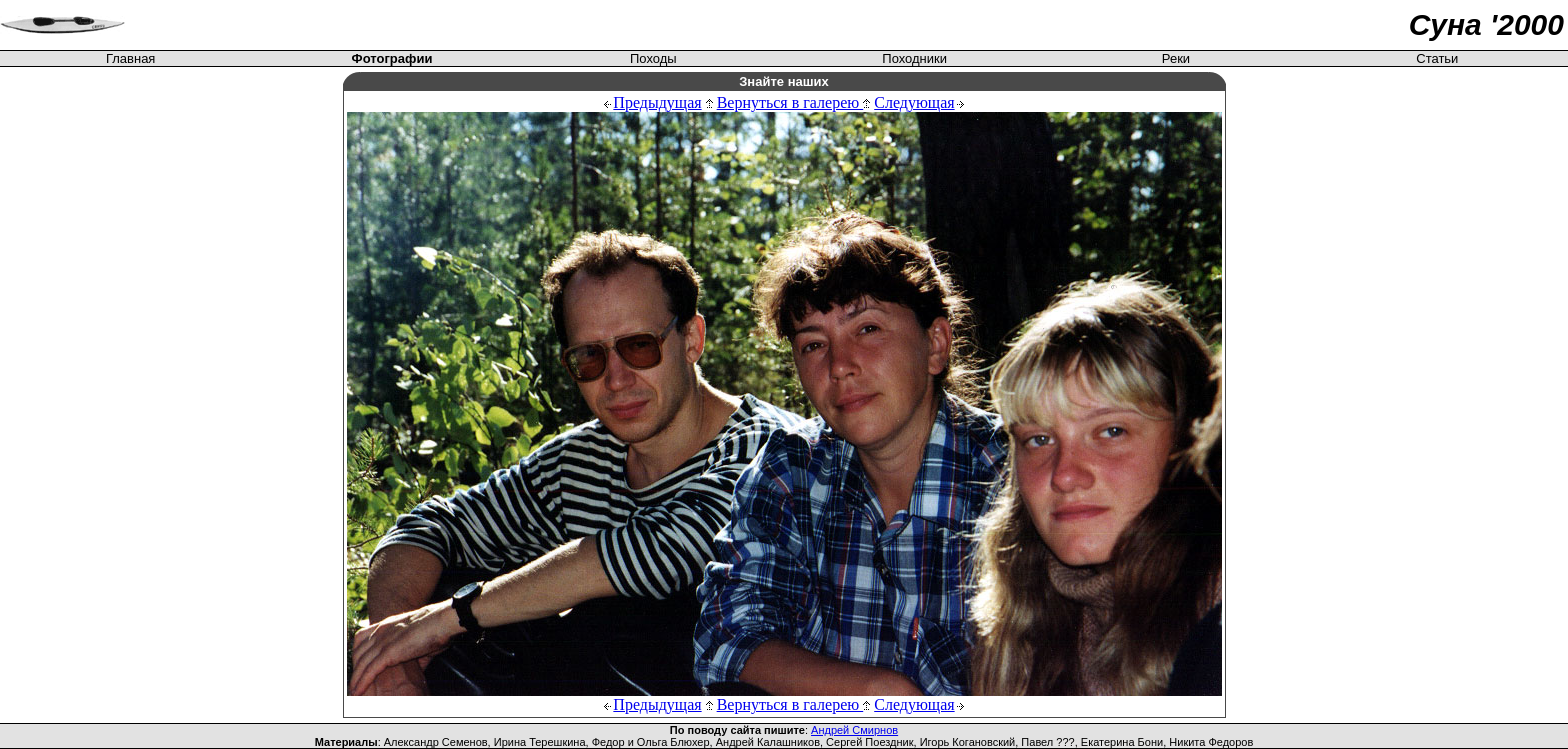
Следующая (914, 102)
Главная (130, 58)
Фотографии (392, 58)
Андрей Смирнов (854, 730)
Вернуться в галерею (794, 102)
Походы (653, 58)
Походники (914, 58)
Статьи (1437, 58)
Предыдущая (657, 102)
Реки (1176, 58)
